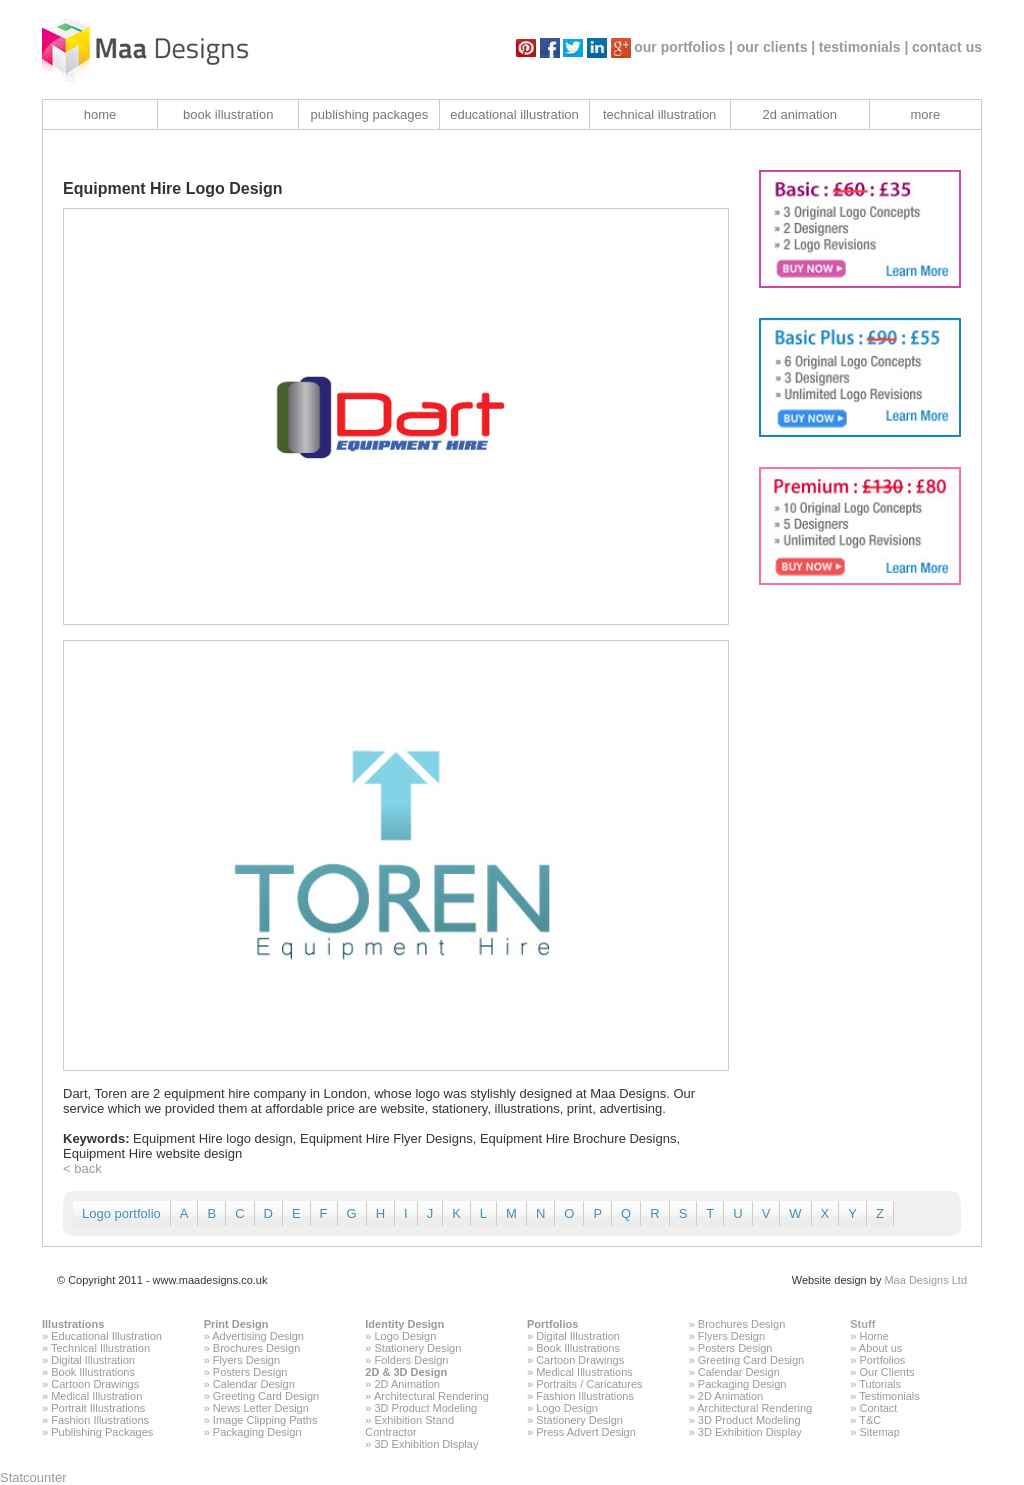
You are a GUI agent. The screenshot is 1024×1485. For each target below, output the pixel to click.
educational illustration (514, 114)
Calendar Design (254, 1384)
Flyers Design (246, 1360)
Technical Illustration (100, 1348)
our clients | (776, 47)
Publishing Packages (102, 1432)
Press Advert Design (586, 1432)
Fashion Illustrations (100, 1420)
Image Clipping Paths (265, 1420)
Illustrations (73, 1324)
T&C (870, 1420)
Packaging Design (257, 1432)
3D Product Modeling (426, 1408)
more (926, 114)
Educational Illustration (106, 1336)
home (100, 114)
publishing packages (369, 114)
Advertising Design (258, 1336)
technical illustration (659, 114)
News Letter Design (261, 1408)
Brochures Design (256, 1348)
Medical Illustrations (584, 1372)
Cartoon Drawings (95, 1384)
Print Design (236, 1324)
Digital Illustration (93, 1360)
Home (873, 1336)
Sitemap (879, 1432)
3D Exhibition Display (427, 1444)
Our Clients (886, 1372)
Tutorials (880, 1384)
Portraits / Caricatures (589, 1384)
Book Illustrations (93, 1372)
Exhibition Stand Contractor (409, 1426)
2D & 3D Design (406, 1372)
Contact (878, 1408)
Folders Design (412, 1360)
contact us (947, 47)
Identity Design (404, 1324)
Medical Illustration (96, 1396)
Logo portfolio (121, 1213)
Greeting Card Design (266, 1396)
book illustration (228, 114)
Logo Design (406, 1336)
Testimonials (889, 1396)
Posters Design (250, 1372)
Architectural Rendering (431, 1396)
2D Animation (407, 1384)
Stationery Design (418, 1348)
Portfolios (552, 1324)
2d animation (799, 114)
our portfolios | (683, 47)
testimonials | (864, 47)
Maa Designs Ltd (925, 1280)
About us (880, 1348)
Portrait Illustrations (98, 1408)
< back (82, 1168)
